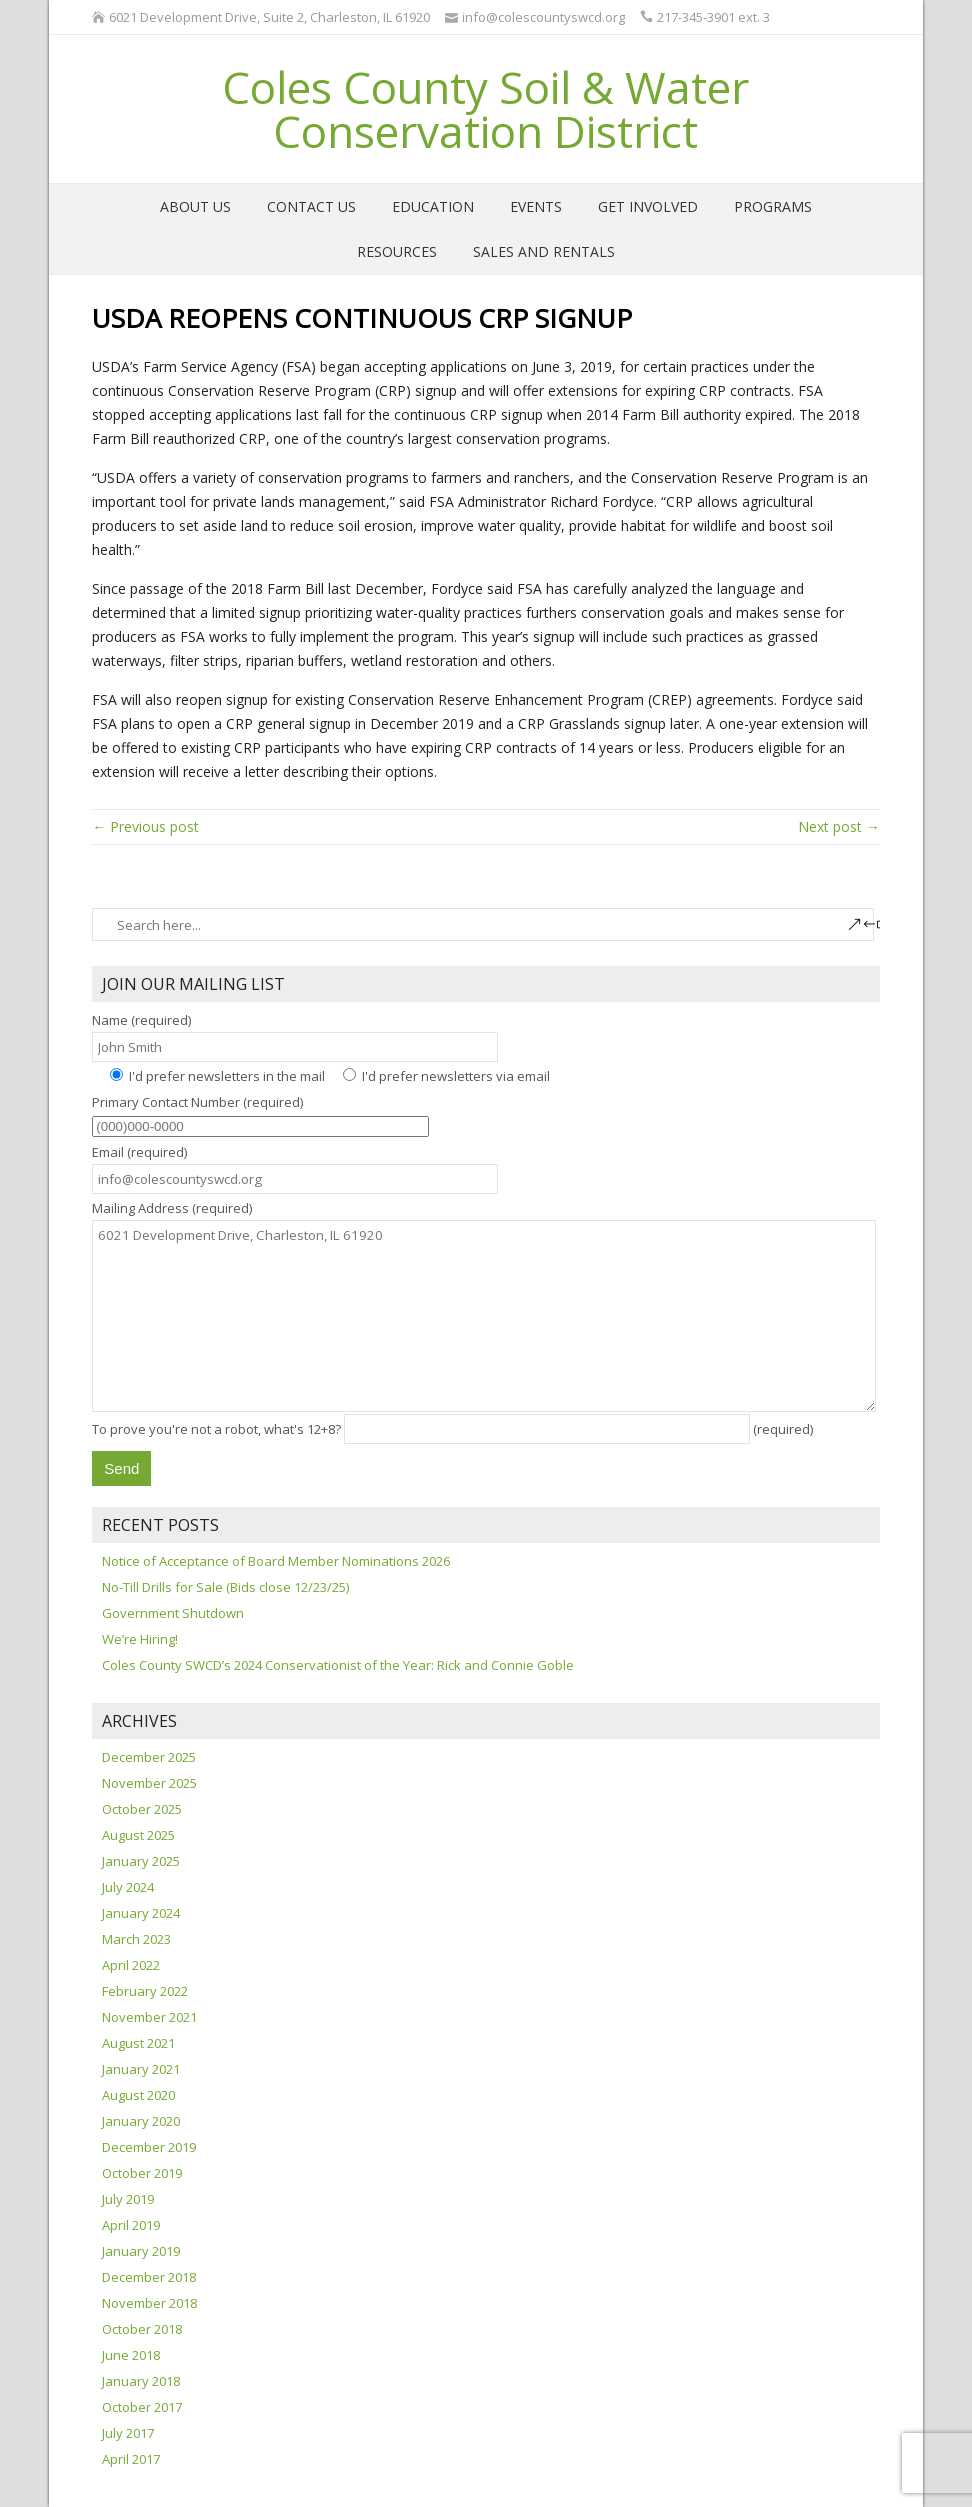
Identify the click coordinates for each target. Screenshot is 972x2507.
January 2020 (141, 2121)
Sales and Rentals (544, 251)
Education (433, 206)
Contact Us (311, 206)
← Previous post (145, 826)
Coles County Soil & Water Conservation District (485, 109)
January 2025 (141, 1861)
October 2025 (142, 1809)
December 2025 (149, 1757)
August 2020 (138, 2095)
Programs (773, 206)
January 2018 (141, 2381)
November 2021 (149, 2017)
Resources (397, 251)
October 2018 (142, 2329)
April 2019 (131, 2225)
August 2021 (138, 2043)
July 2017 (128, 2433)
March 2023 (136, 1939)
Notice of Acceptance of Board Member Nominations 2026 (276, 1561)
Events (536, 206)
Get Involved (648, 206)
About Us (195, 206)
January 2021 (141, 2069)
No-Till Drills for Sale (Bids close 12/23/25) (225, 1587)
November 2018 (149, 2303)
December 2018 (149, 2277)
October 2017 (142, 2407)
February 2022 (145, 1991)
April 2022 (131, 1965)
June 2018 (131, 2355)
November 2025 (149, 1783)
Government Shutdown (173, 1613)
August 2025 (138, 1835)
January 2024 (141, 1913)
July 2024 (128, 1887)
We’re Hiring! (140, 1639)
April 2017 (131, 2459)
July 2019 (128, 2199)
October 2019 (142, 2173)
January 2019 (141, 2251)
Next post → (839, 826)
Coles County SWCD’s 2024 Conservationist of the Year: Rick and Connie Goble (338, 1665)
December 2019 (149, 2147)
